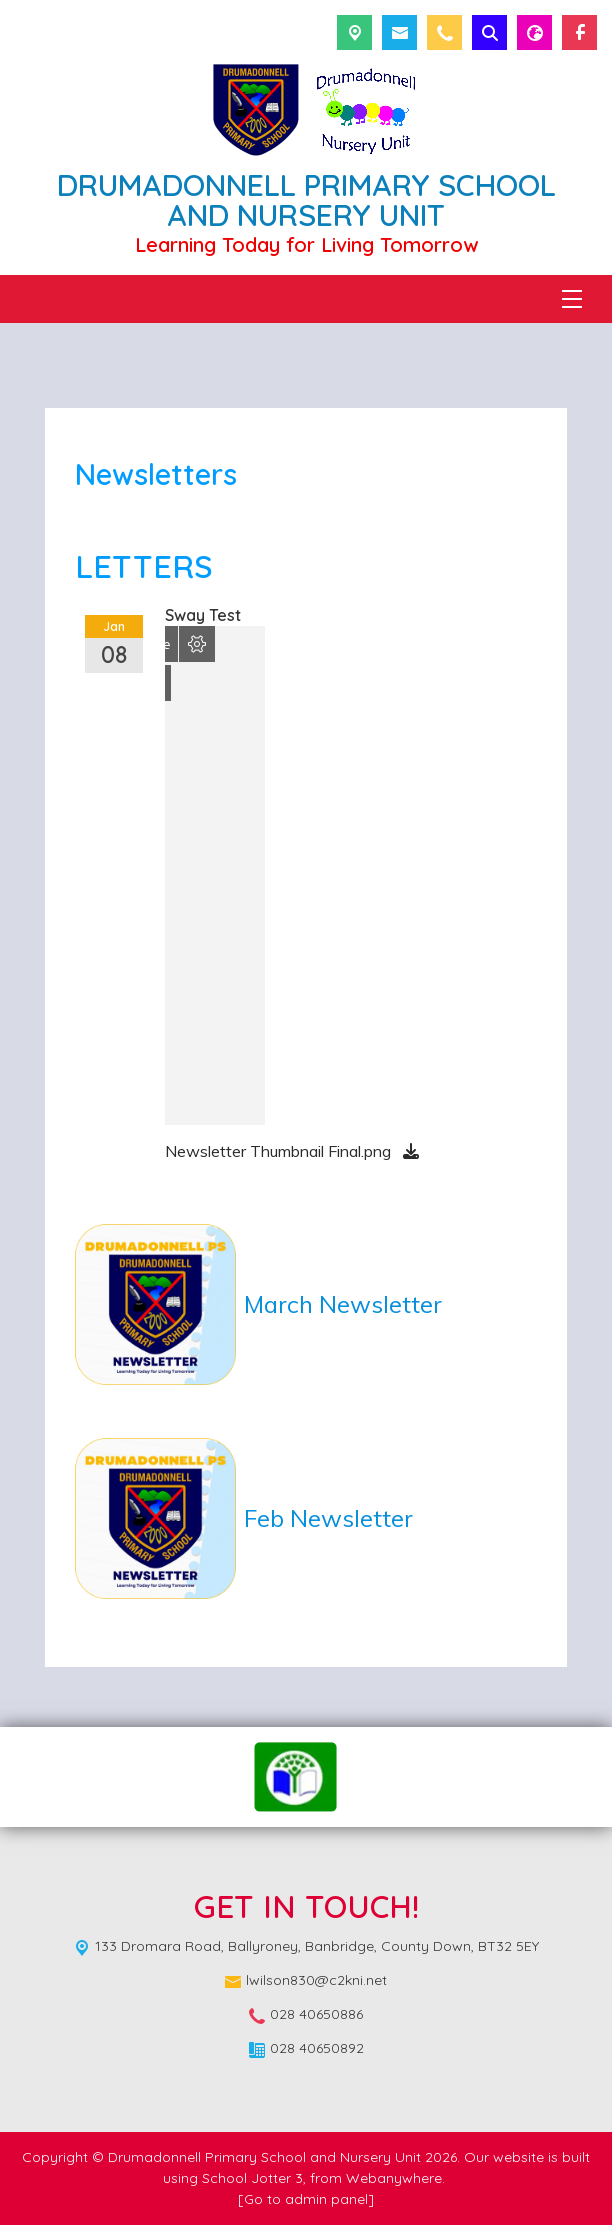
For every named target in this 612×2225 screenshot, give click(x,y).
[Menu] (572, 299)
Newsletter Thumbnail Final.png (280, 1151)
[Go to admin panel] (306, 2199)
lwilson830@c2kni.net (316, 1980)
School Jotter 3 (252, 2178)
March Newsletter (343, 1304)
